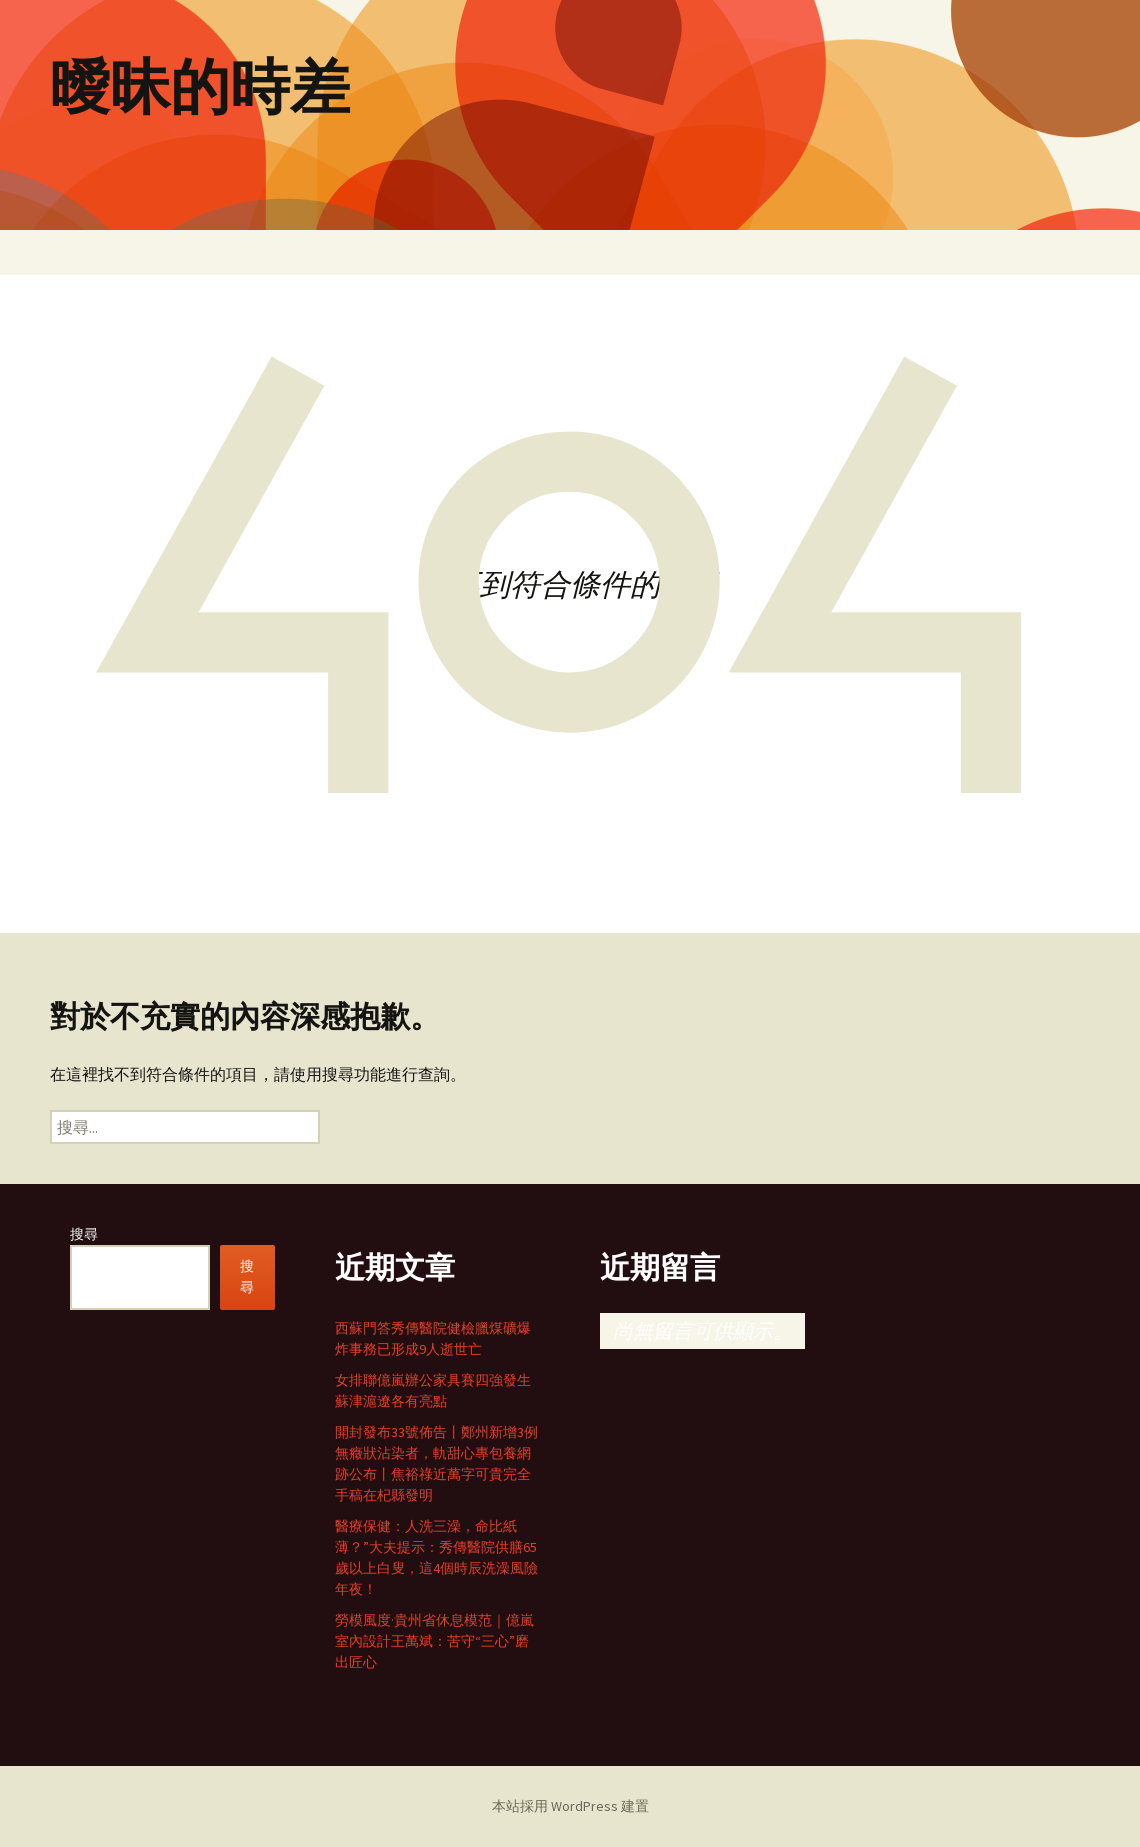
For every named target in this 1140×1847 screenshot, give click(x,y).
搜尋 (84, 1234)
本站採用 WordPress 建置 (570, 1806)
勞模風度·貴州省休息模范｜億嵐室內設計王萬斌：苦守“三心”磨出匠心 (434, 1641)
